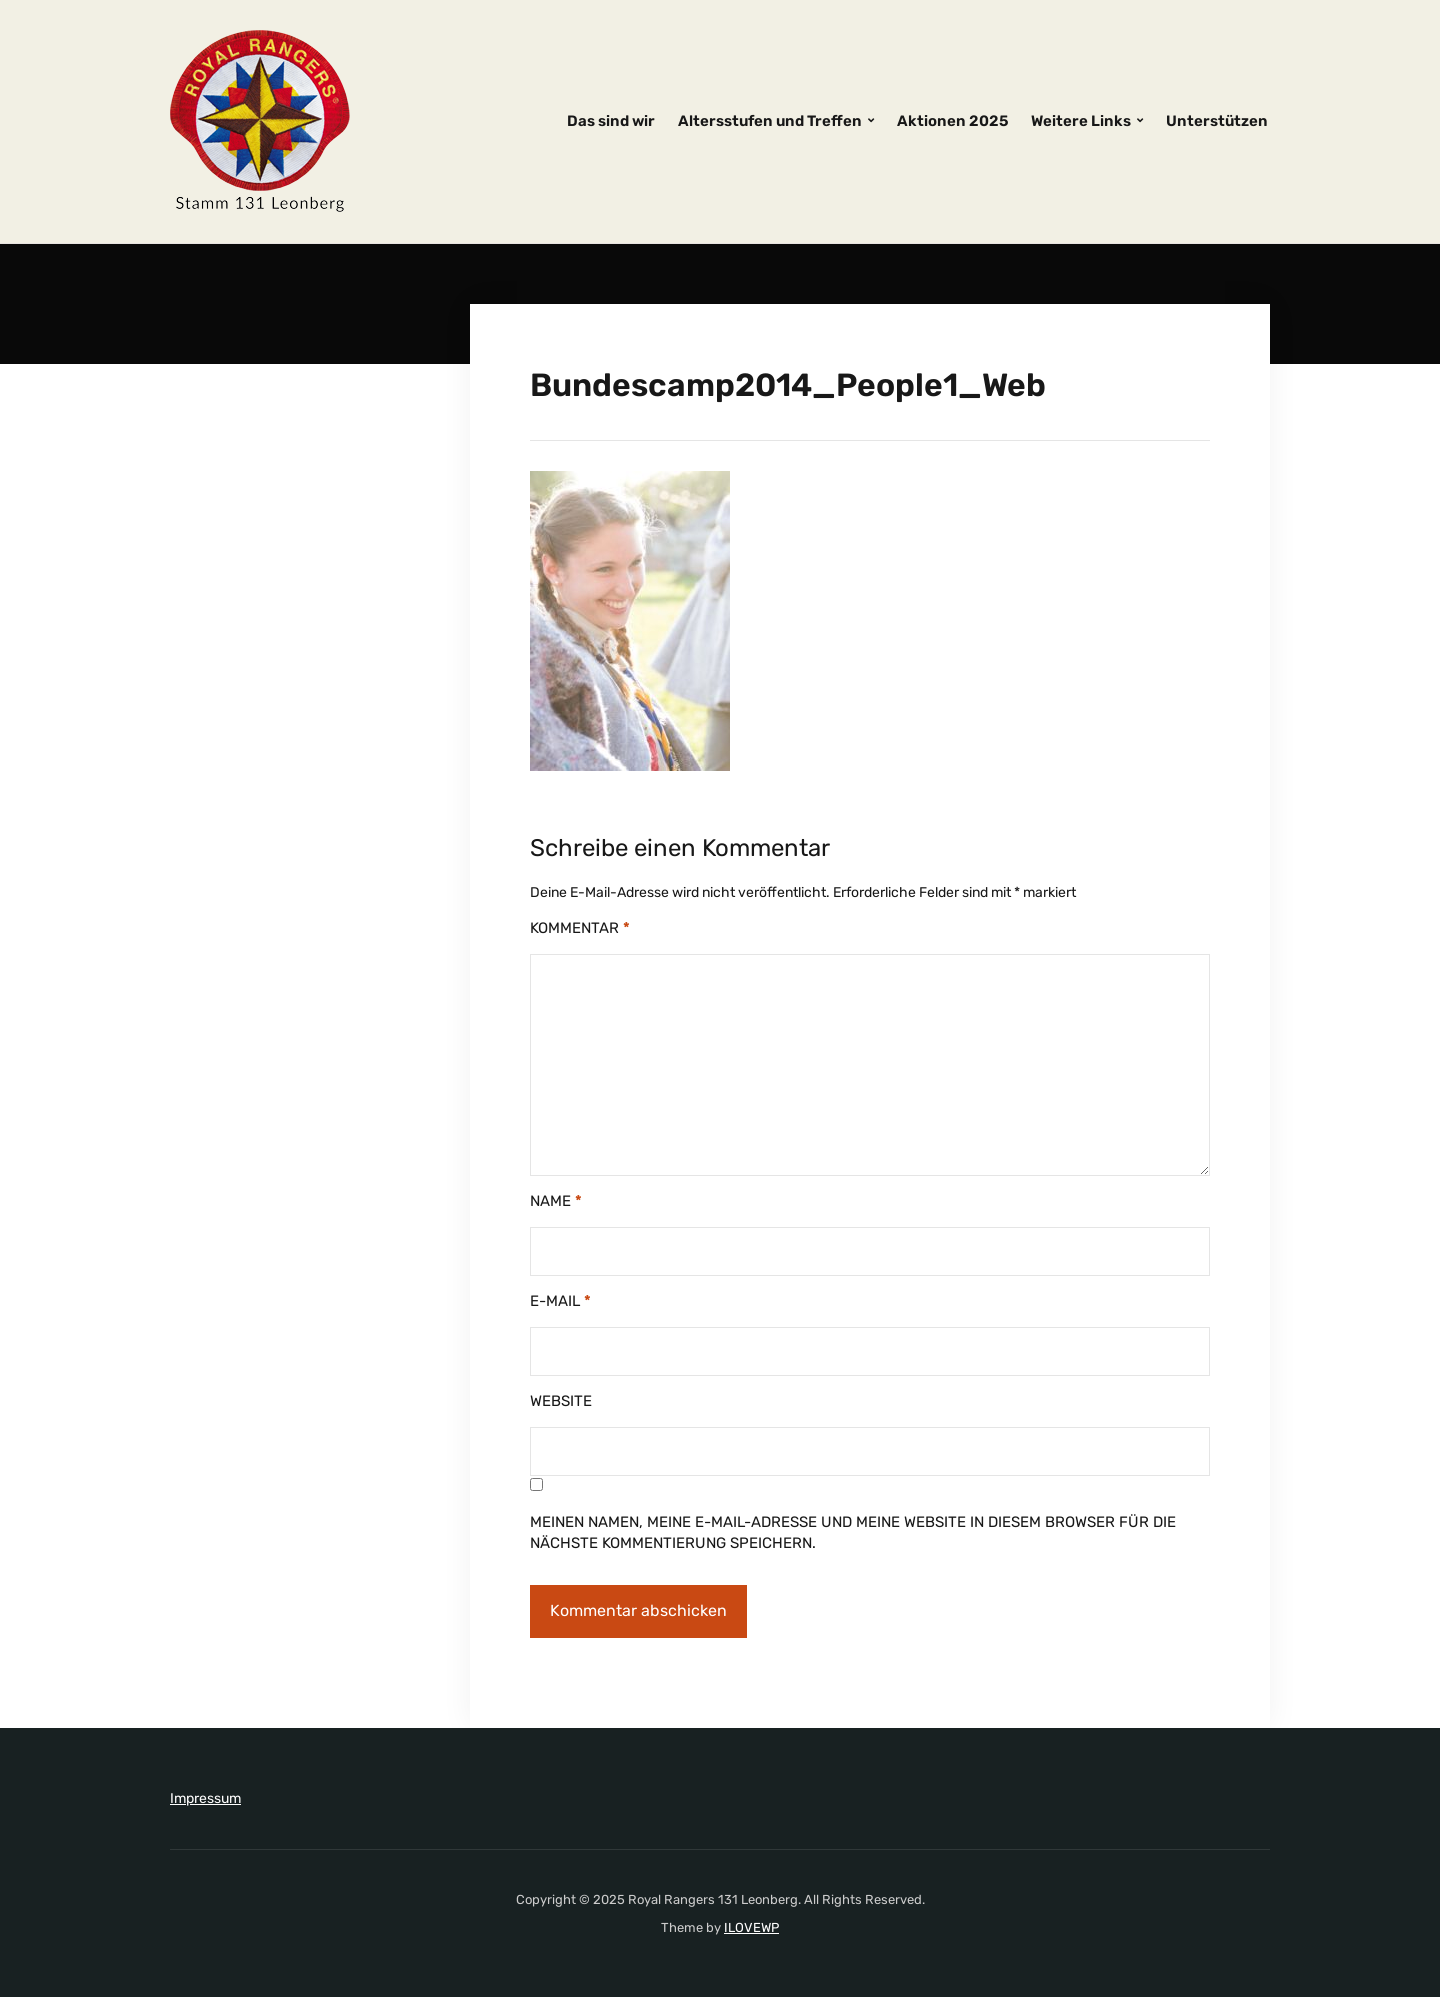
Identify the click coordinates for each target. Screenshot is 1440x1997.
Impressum (205, 1798)
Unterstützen (1217, 121)
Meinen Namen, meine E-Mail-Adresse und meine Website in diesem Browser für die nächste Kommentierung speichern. (853, 1532)
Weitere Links (1081, 121)
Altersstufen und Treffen (770, 121)
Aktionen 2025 (952, 121)
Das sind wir (611, 121)
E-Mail (560, 1301)
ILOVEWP (751, 1927)
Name (556, 1201)
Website (561, 1401)
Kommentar (580, 928)
